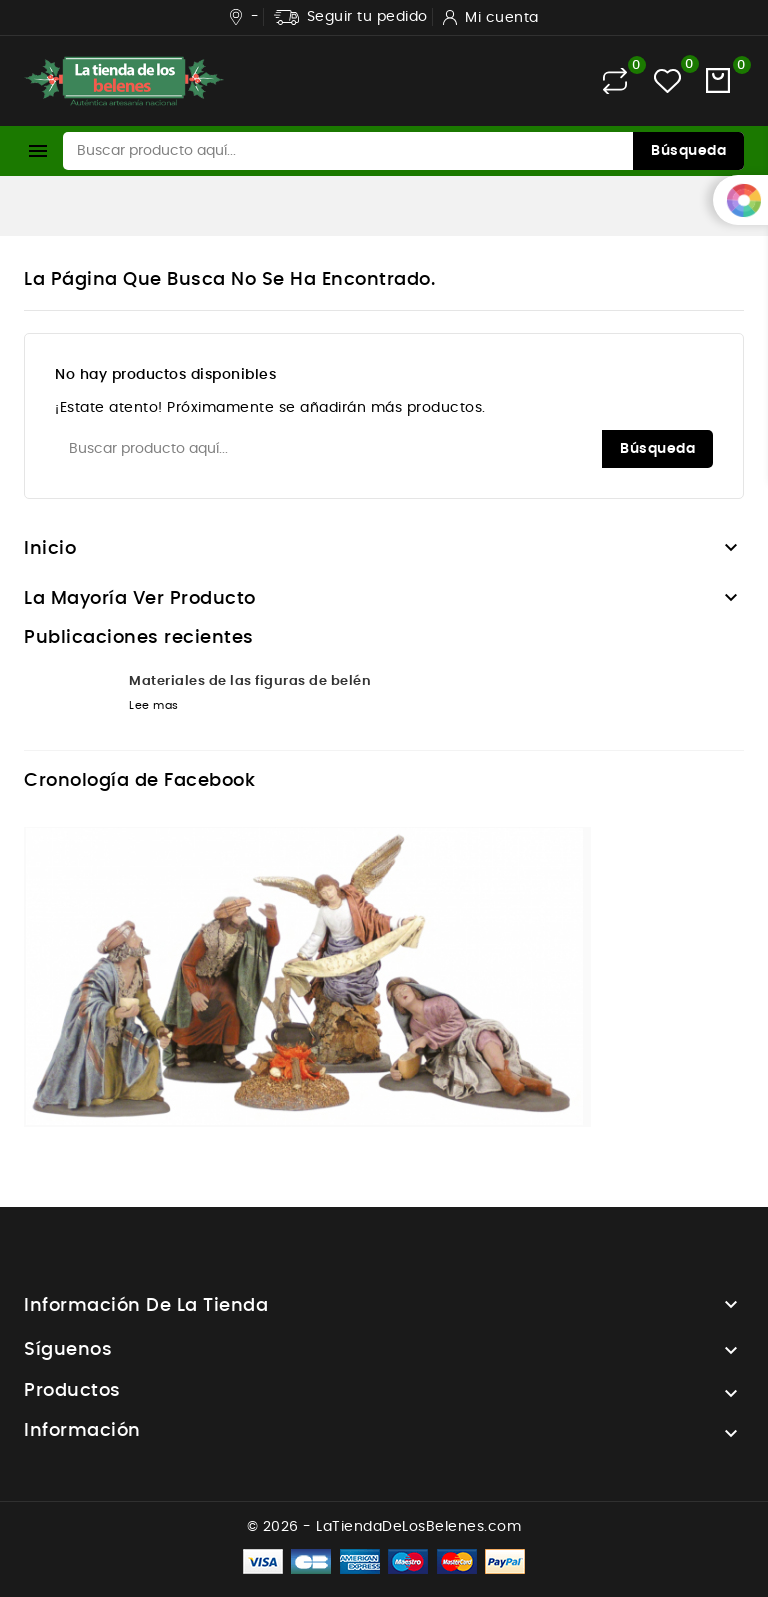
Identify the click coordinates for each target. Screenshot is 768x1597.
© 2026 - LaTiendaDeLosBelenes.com (384, 1527)
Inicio (50, 549)
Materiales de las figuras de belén (250, 681)
